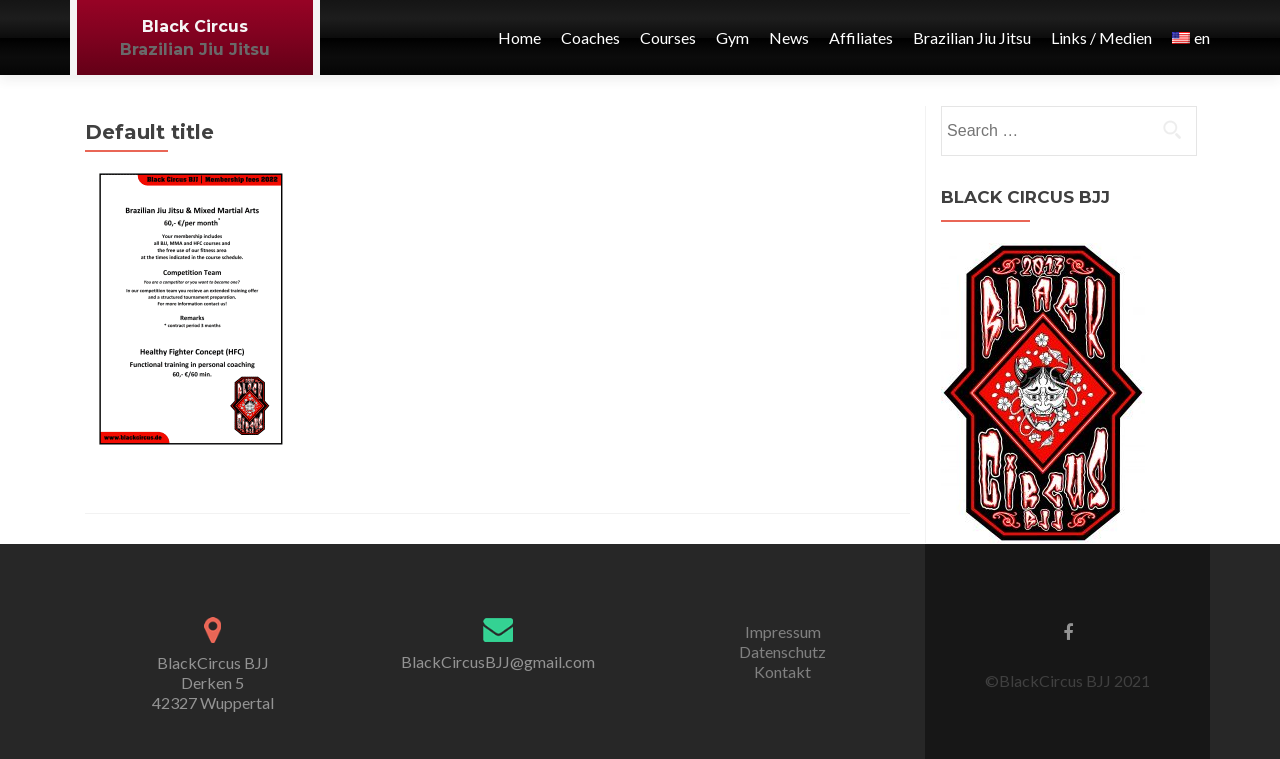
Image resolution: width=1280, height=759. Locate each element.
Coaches (590, 37)
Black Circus (195, 26)
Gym (732, 37)
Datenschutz (782, 651)
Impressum (783, 631)
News (789, 37)
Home (519, 37)
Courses (668, 37)
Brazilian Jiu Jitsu (195, 49)
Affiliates (861, 37)
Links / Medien (1101, 37)
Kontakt (782, 671)
